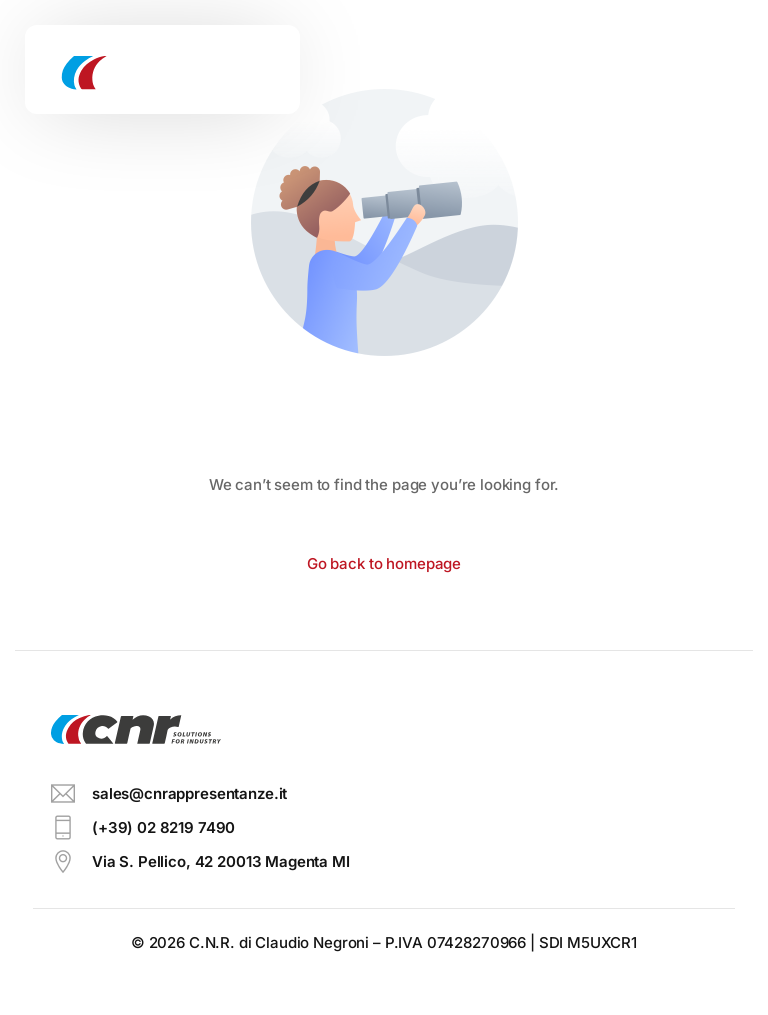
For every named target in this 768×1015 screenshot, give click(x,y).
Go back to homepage (384, 563)
